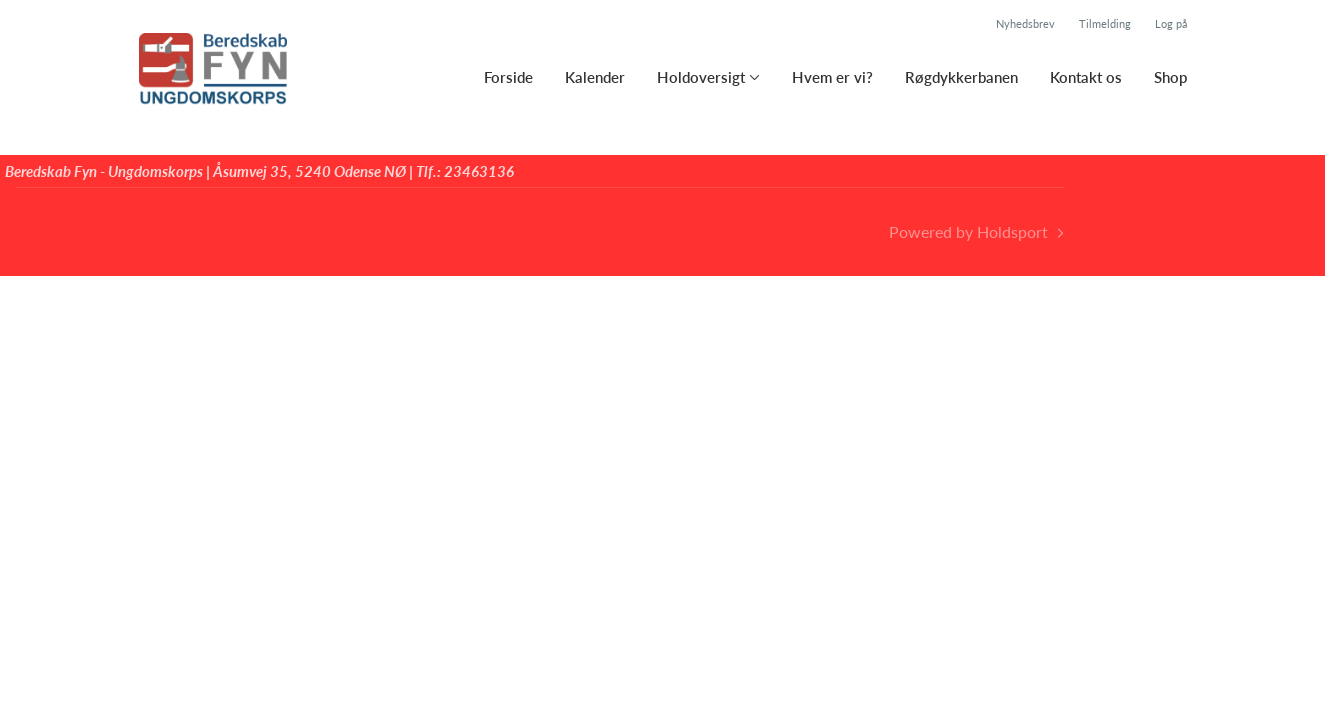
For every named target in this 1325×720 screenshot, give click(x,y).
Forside (508, 77)
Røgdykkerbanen (961, 77)
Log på (1171, 23)
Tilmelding (1105, 23)
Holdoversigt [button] (701, 77)
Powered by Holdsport (968, 231)
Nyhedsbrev (1025, 23)
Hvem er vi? (832, 77)
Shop (1170, 77)
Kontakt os (1086, 77)
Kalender (595, 77)
